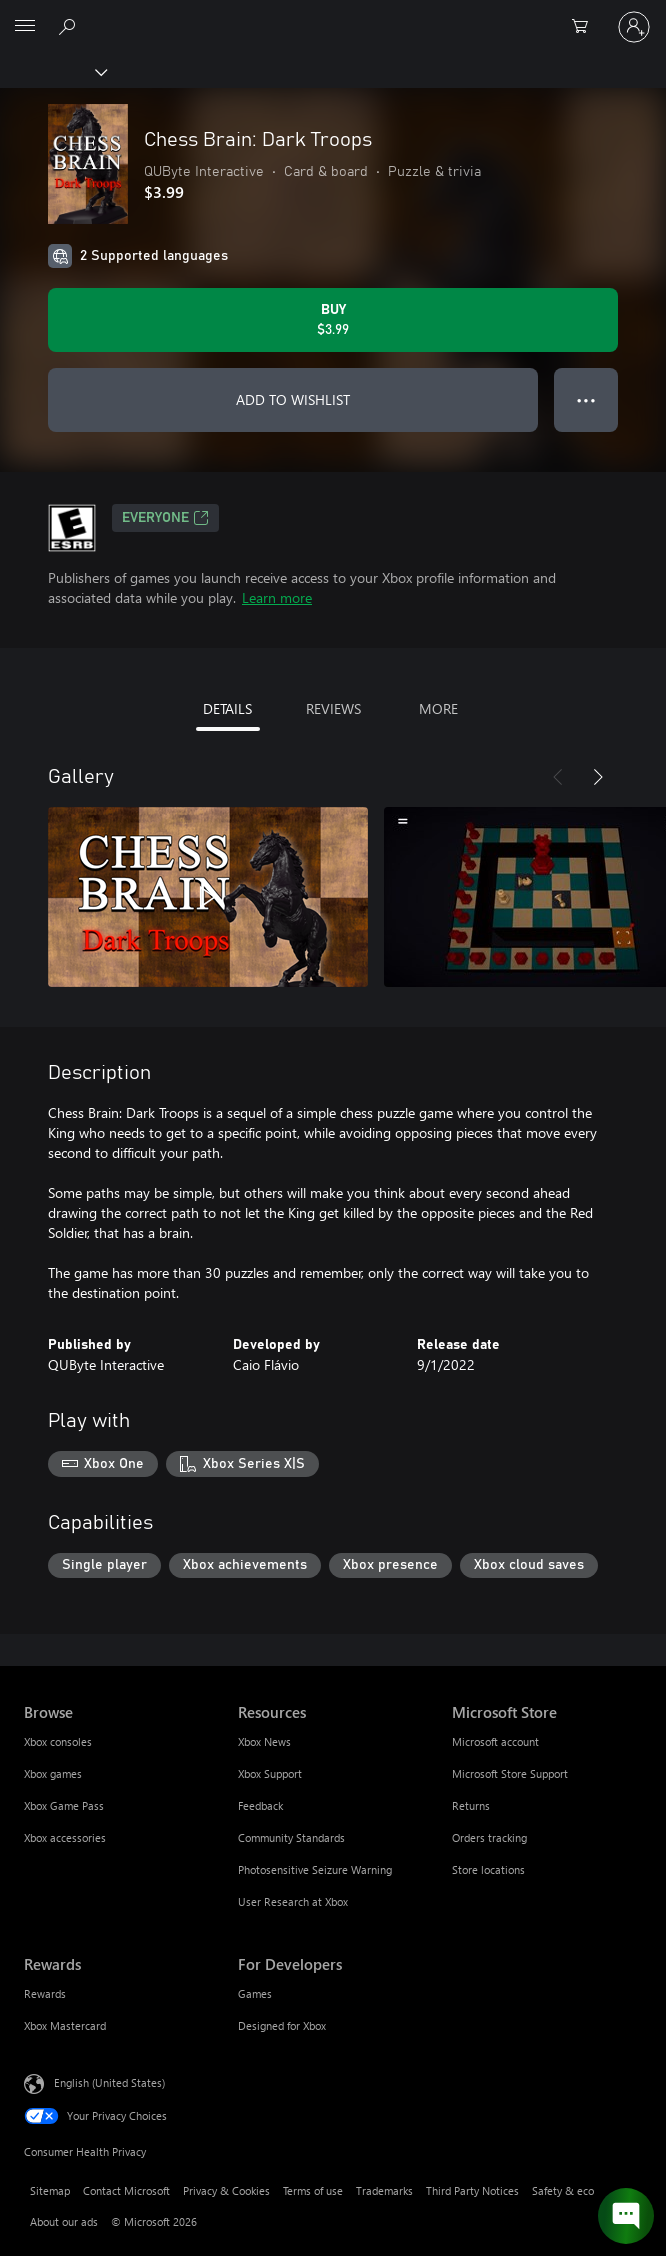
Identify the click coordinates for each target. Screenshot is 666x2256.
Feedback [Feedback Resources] (260, 1805)
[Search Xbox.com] (70, 26)
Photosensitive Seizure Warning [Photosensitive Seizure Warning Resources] (315, 1869)
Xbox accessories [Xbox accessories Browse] (65, 1837)
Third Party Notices (472, 2190)
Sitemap (50, 2190)
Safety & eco (563, 2190)
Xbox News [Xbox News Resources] (264, 1741)
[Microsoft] (332, 15)
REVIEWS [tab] (333, 708)
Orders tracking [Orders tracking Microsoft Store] (489, 1837)
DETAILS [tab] (227, 708)
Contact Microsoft (126, 2190)
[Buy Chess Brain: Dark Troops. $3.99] (333, 320)
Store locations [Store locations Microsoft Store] (488, 1869)
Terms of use (313, 2190)
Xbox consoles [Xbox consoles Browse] (58, 1741)
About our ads (64, 2221)
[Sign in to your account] (634, 27)
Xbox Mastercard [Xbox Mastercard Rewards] (65, 2025)
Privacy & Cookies (226, 2190)
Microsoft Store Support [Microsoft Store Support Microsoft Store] (510, 1773)
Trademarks (384, 2190)
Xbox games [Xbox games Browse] (53, 1773)
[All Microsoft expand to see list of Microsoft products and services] (25, 27)
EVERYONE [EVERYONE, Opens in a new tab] (165, 518)
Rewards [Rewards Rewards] (45, 1993)
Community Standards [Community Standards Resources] (291, 1837)
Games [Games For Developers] (255, 1993)
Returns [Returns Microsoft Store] (471, 1805)
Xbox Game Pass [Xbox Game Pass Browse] (64, 1805)
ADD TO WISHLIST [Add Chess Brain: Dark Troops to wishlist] (293, 399)
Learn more (277, 597)
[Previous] (558, 777)
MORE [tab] (438, 708)
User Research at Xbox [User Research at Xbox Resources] (293, 1901)
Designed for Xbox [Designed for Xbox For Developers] (282, 2025)
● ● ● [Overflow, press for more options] (586, 399)
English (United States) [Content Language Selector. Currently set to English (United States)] (109, 2082)
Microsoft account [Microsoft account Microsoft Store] (495, 1741)
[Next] (598, 777)
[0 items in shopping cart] (586, 27)
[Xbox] (52, 71)
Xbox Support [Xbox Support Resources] (270, 1773)
